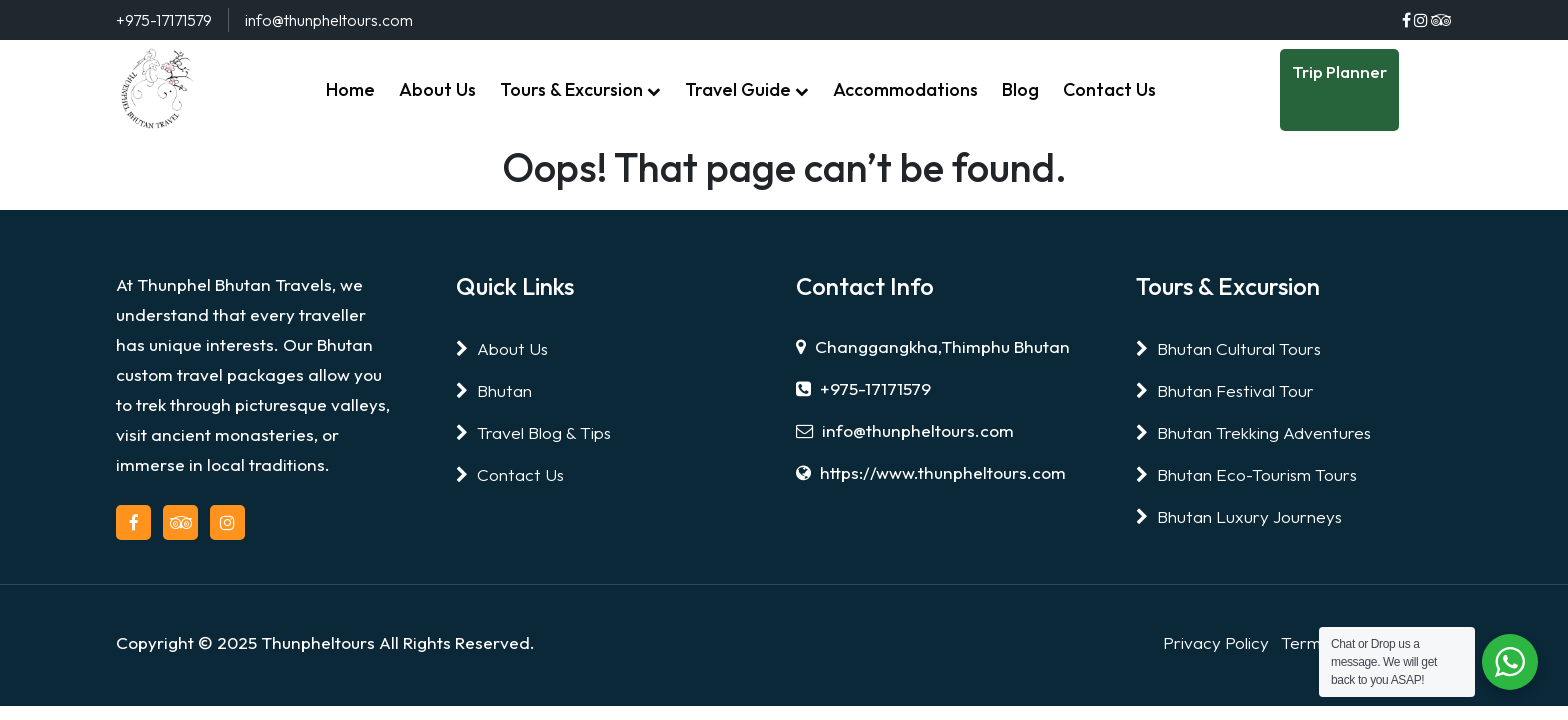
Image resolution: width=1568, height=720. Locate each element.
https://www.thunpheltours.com (931, 472)
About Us (437, 89)
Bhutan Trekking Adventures (1253, 432)
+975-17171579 (863, 388)
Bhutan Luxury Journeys (1239, 516)
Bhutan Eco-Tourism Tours (1246, 474)
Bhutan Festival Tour (1225, 390)
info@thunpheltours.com (905, 430)
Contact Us (1109, 89)
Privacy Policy (1216, 642)
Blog (1020, 89)
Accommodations (905, 89)
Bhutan (494, 390)
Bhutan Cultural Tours (1228, 348)
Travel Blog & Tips (533, 432)
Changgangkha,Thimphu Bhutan (933, 346)
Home (350, 89)
